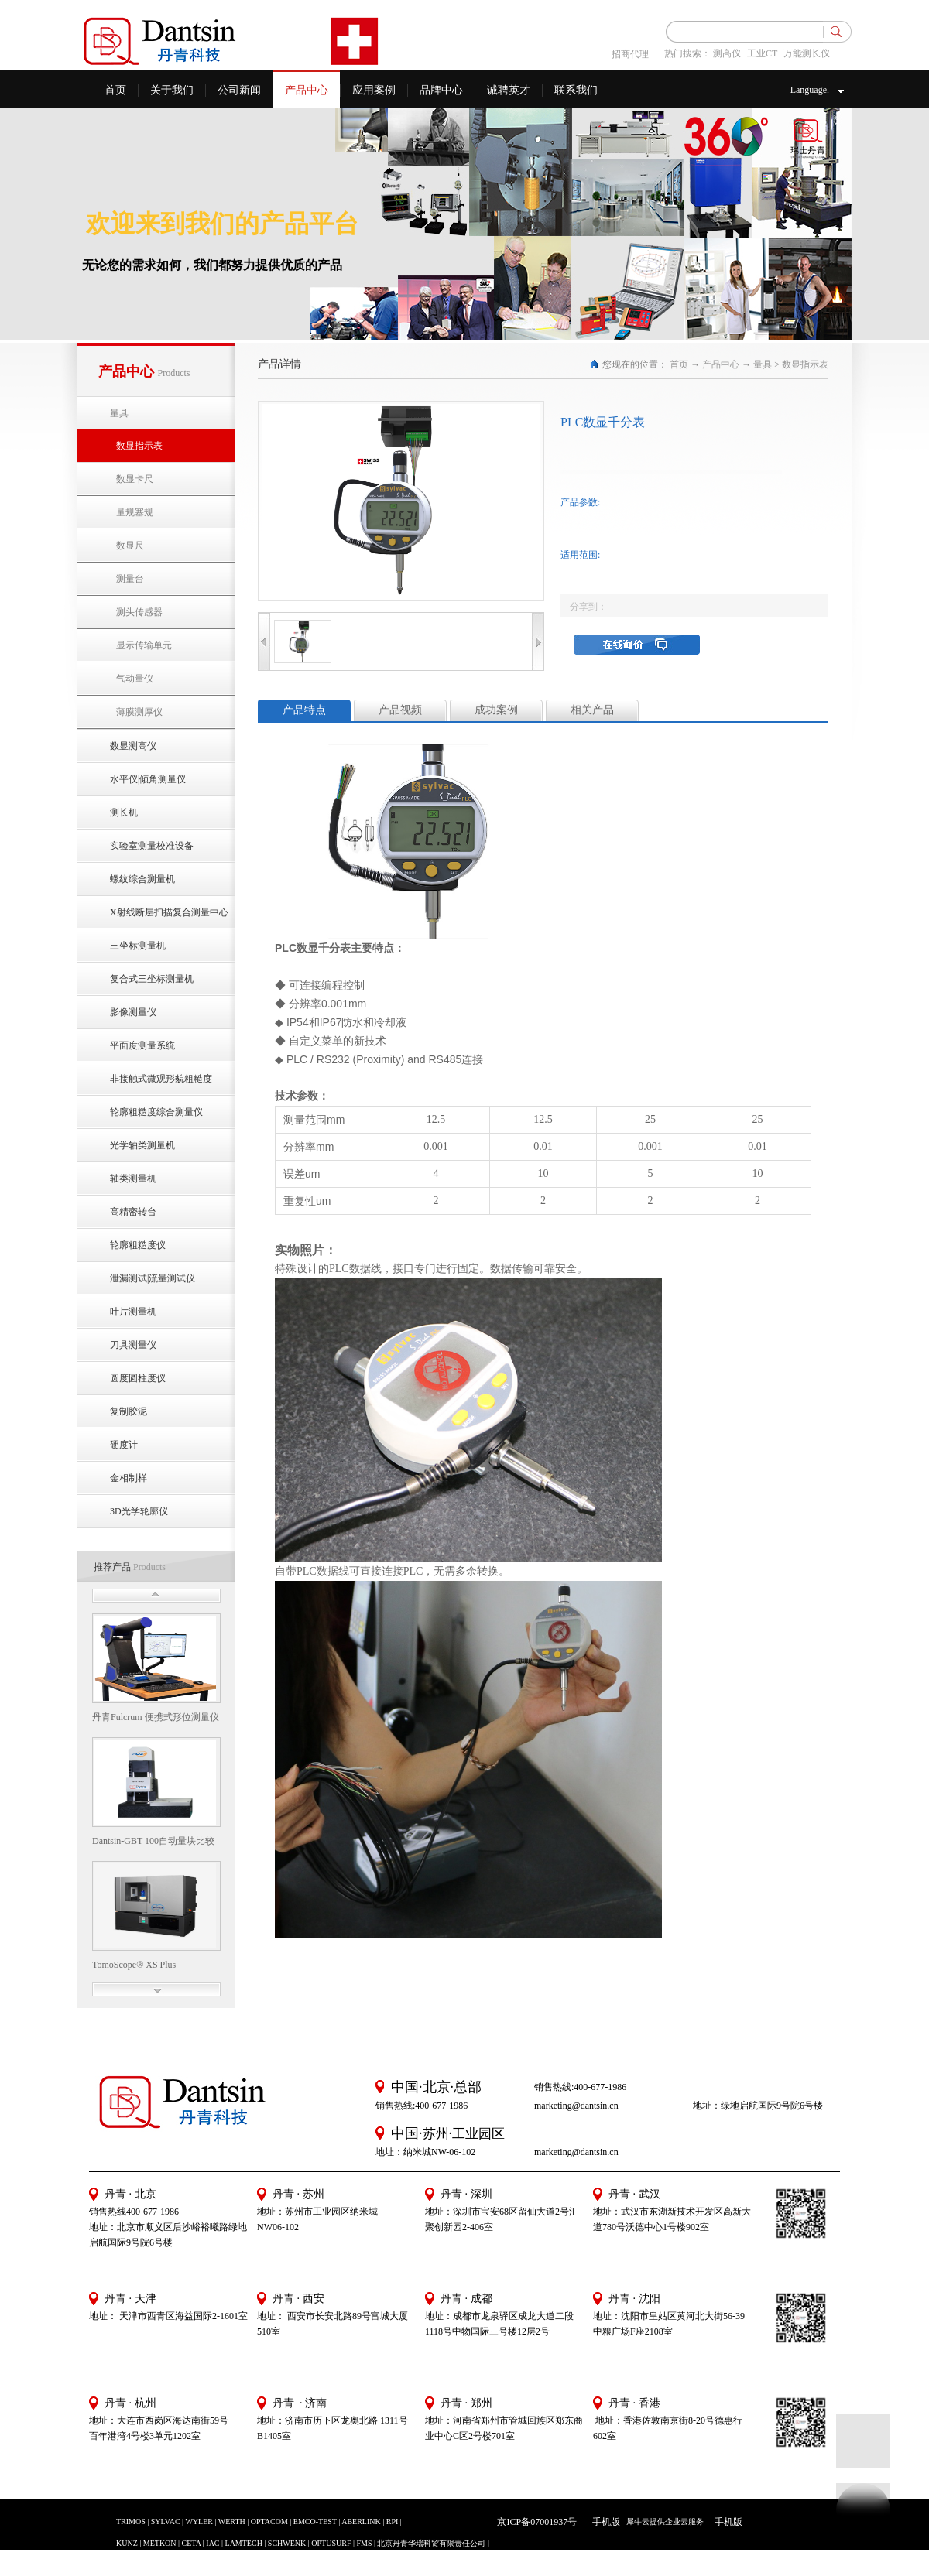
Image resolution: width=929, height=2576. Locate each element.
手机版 (604, 2521)
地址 (602, 2316)
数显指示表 (805, 364)
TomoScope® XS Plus (134, 1964)
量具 (762, 364)
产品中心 (720, 364)
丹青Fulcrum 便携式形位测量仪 (155, 1717)
